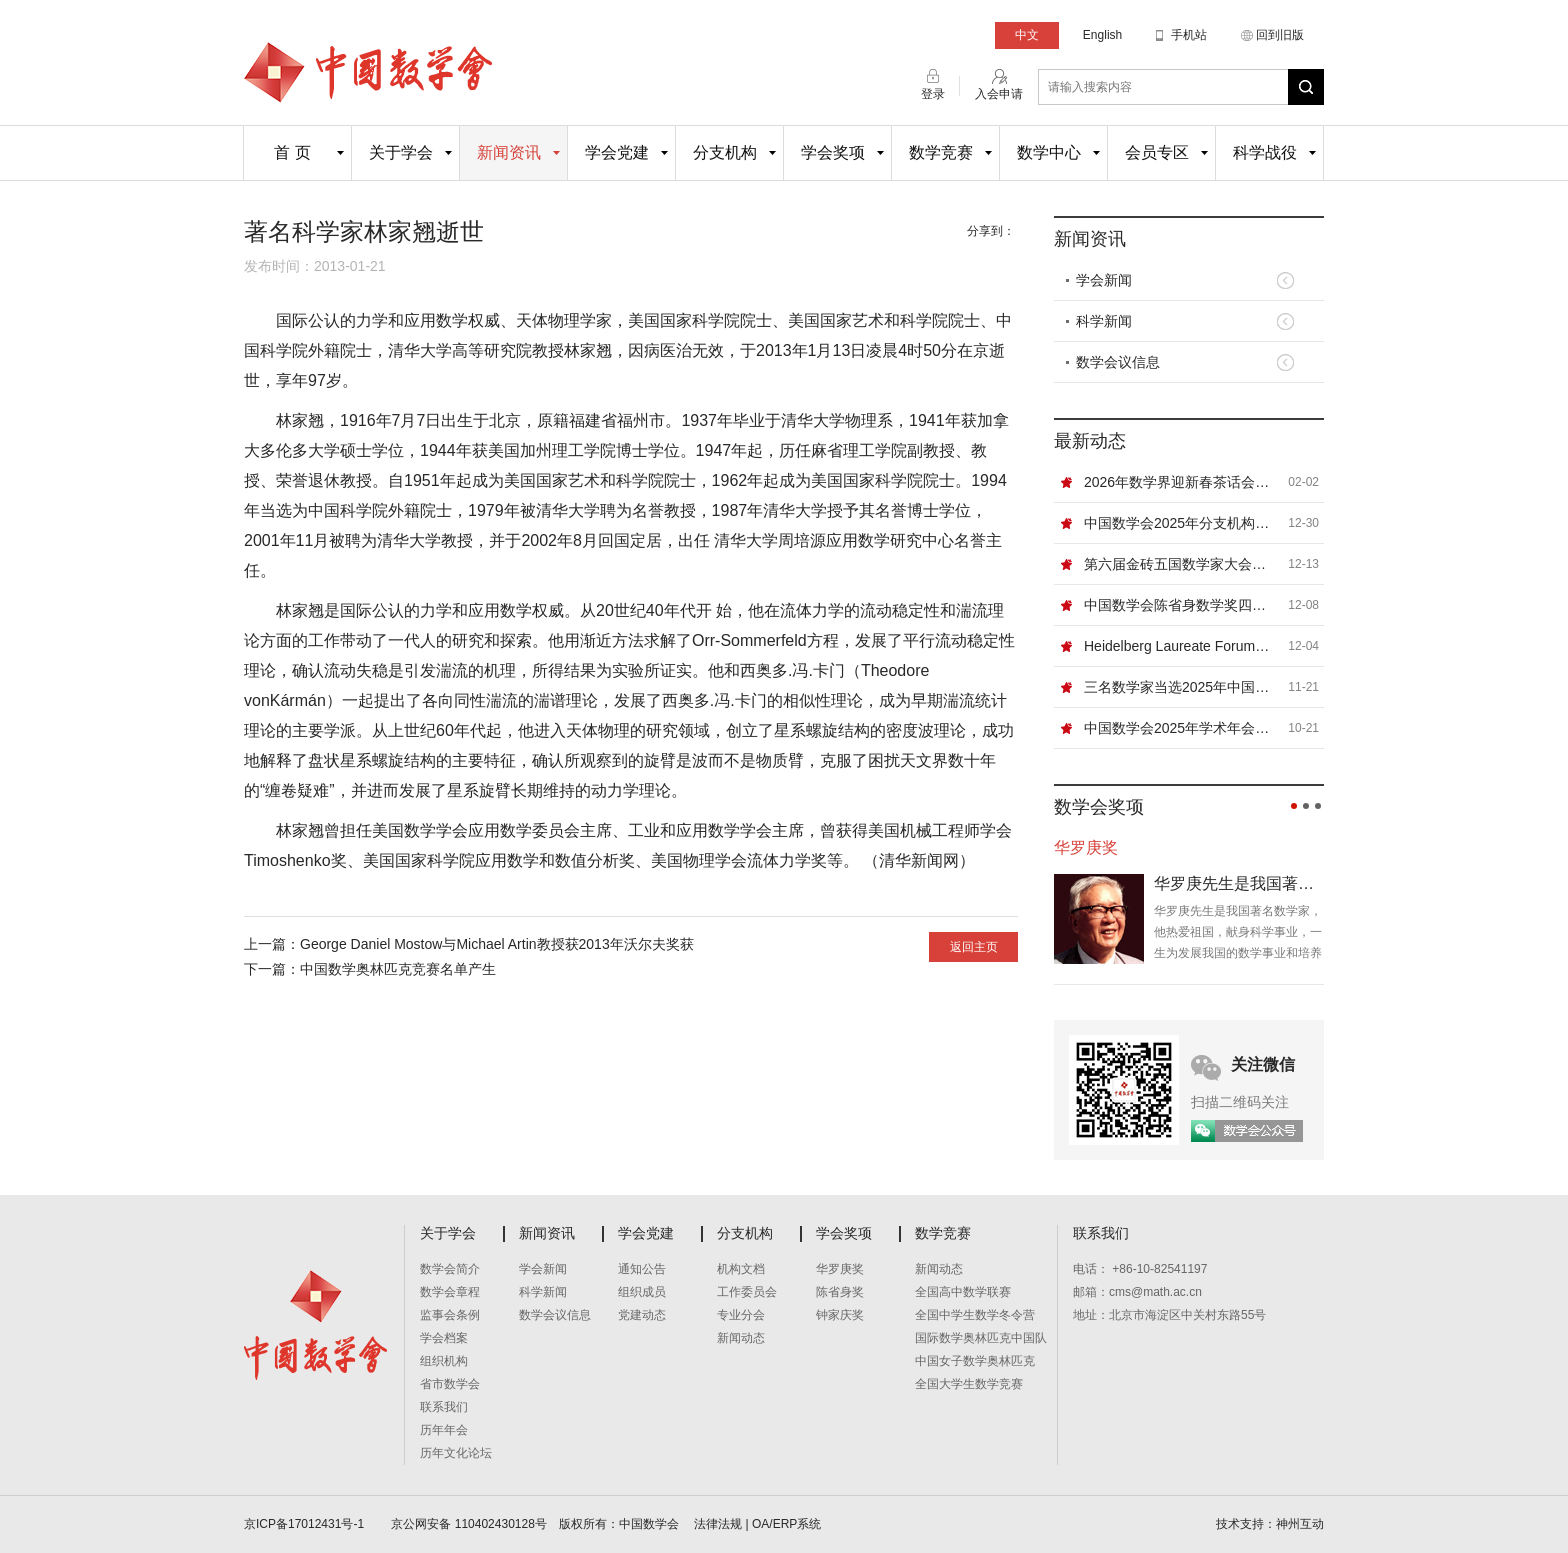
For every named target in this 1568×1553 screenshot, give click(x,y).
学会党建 (617, 152)
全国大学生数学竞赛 (969, 1384)
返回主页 (974, 947)
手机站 (1189, 35)
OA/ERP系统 (786, 1524)
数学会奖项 (1099, 807)
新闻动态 (741, 1338)
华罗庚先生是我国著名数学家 (1239, 883)
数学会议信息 (1118, 362)
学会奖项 (833, 152)
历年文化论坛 (456, 1453)
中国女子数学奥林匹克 (975, 1361)
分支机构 (725, 152)
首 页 (292, 152)
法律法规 (718, 1524)
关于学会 (401, 152)
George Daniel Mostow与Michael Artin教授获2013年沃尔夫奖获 (497, 944)
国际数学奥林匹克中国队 (981, 1338)
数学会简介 (450, 1269)
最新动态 (1090, 441)
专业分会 (741, 1315)
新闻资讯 (509, 152)
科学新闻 (1104, 321)
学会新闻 (1104, 280)
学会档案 (444, 1338)
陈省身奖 (840, 1292)
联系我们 (444, 1407)
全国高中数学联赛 (963, 1292)
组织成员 (642, 1292)
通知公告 (642, 1269)
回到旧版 (1280, 35)
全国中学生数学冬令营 (975, 1315)
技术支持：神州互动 (1270, 1524)
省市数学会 (450, 1384)
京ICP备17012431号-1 (305, 1524)
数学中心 (1049, 152)
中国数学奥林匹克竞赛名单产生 (398, 969)
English (1102, 35)
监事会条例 (450, 1315)
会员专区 (1157, 152)
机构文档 (741, 1269)
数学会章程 (450, 1292)
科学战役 (1265, 152)
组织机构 (444, 1361)
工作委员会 (747, 1292)
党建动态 (642, 1315)
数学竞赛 (941, 152)
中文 (1027, 35)
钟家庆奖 (840, 1315)
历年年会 (444, 1430)
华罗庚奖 (840, 1269)
